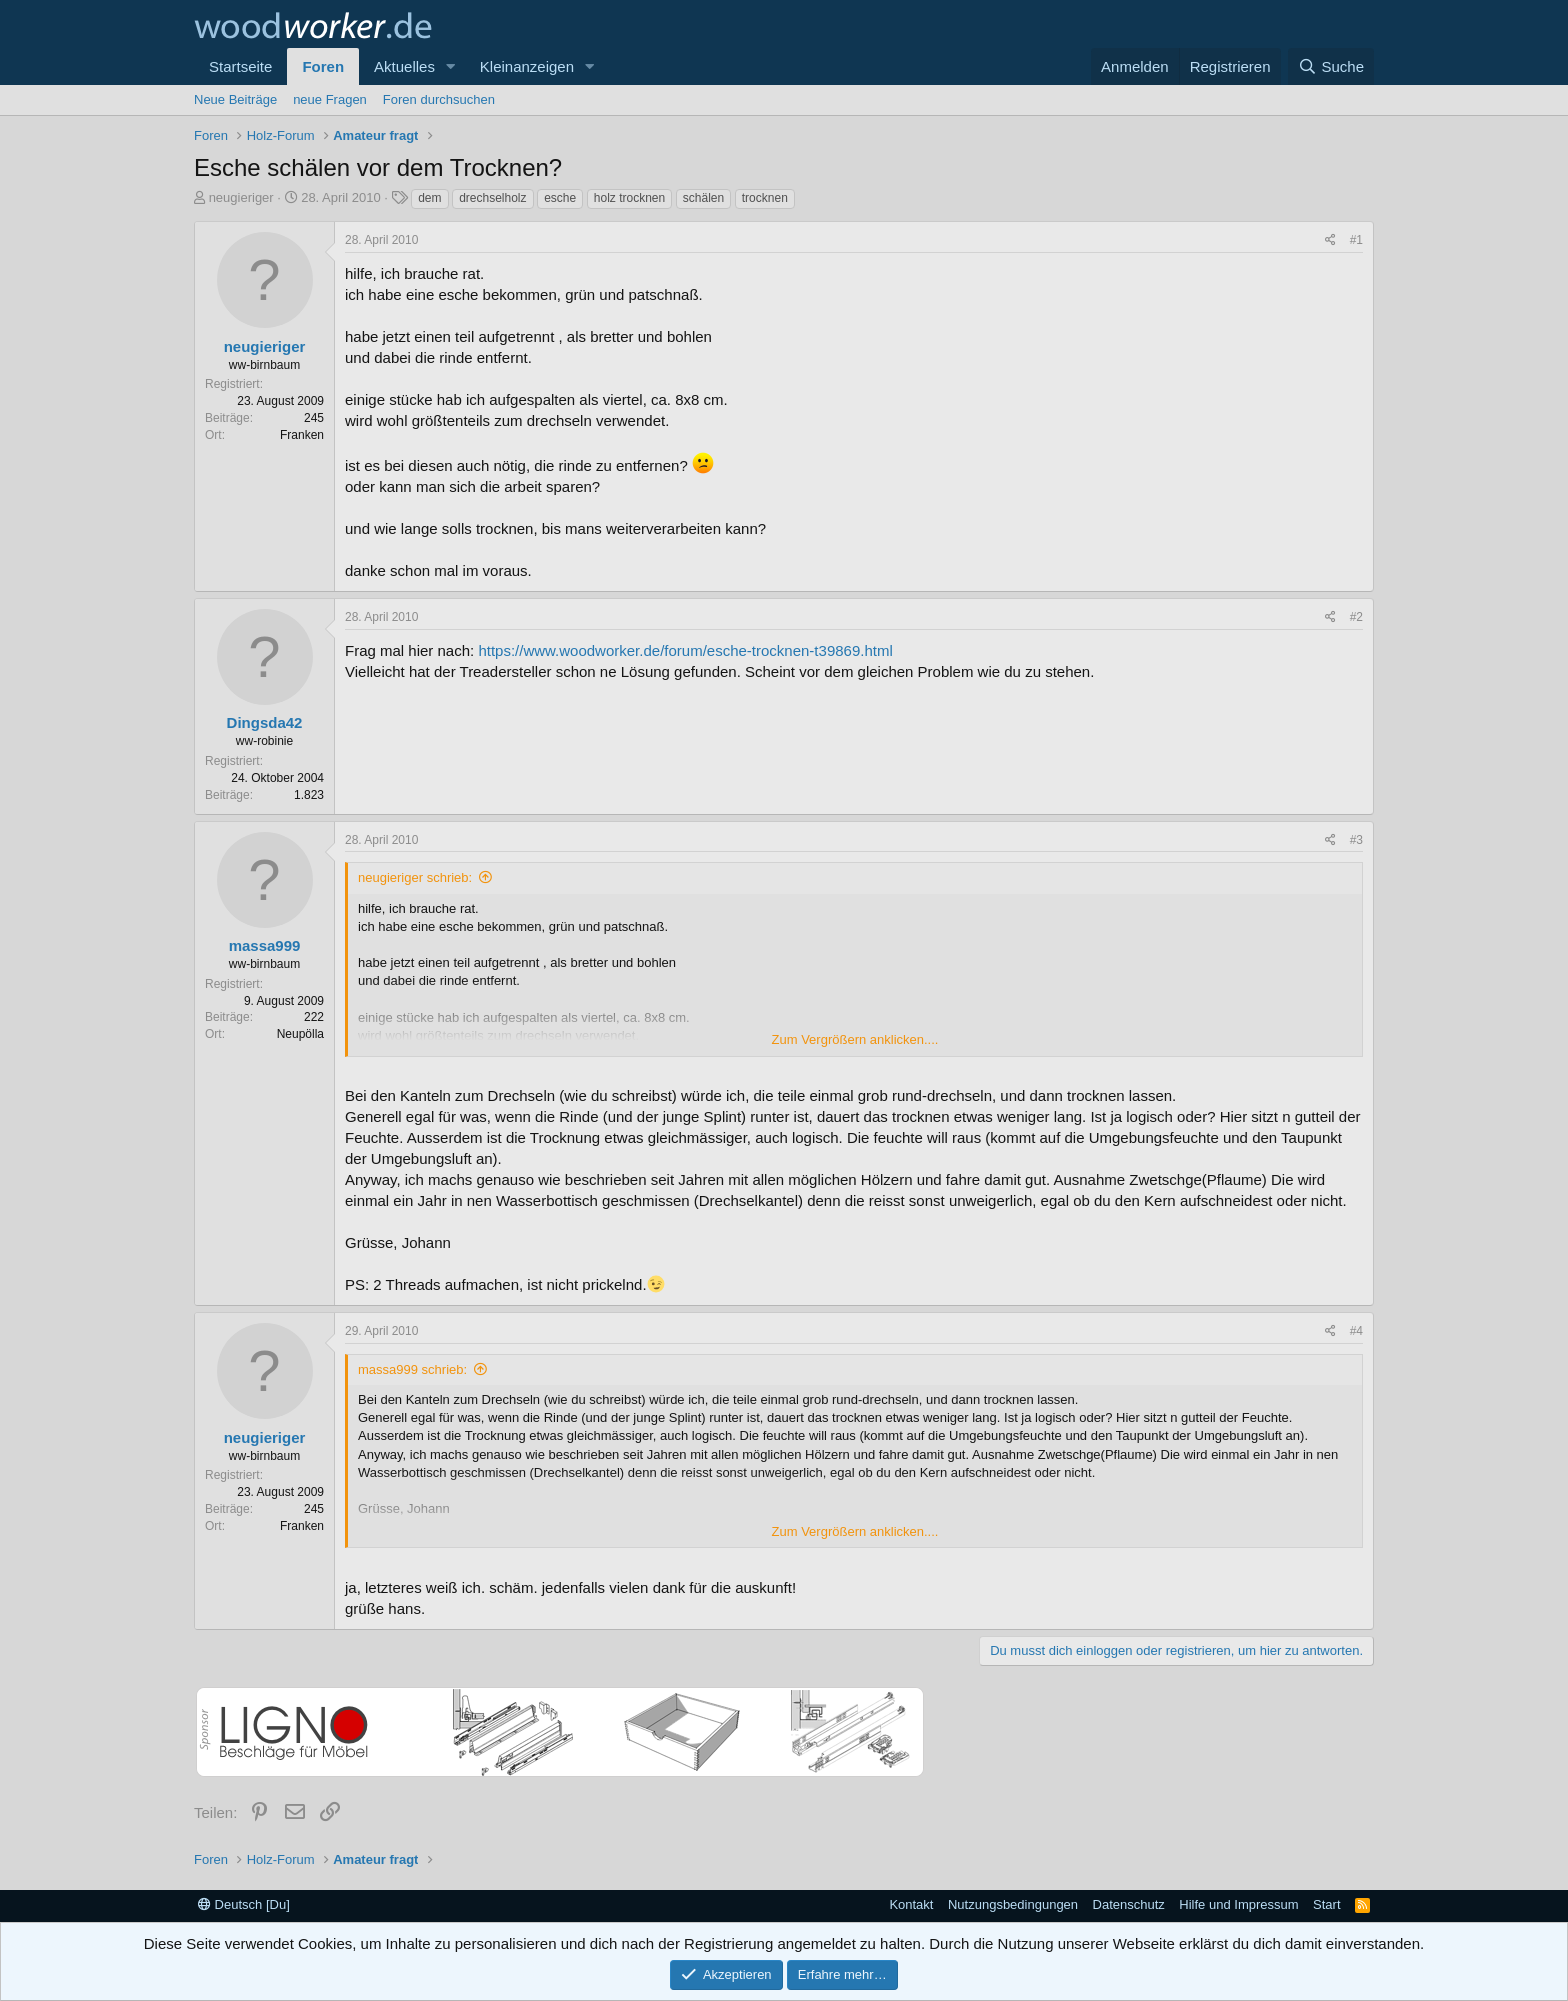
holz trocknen (629, 198)
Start (1326, 1904)
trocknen (765, 198)
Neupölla (300, 1034)
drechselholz (492, 198)
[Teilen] (1330, 240)
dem (429, 198)
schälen (703, 198)
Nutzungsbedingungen (1013, 1904)
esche (560, 198)
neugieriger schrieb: (415, 877)
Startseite (240, 66)
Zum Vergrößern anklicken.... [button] (855, 1039)
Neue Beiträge (235, 99)
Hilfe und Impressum (1238, 1904)
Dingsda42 (265, 722)
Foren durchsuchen (439, 99)
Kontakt (911, 1904)
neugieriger (241, 197)
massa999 (265, 945)
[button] (451, 66)
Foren (323, 66)
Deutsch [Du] (244, 1904)
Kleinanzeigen (527, 66)
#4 (1356, 1331)
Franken (302, 435)
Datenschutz (1129, 1904)
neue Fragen (330, 99)
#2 (1356, 617)
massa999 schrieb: (412, 1369)
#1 (1356, 240)
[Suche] (1331, 66)
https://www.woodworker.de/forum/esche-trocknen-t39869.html (685, 650)
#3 (1356, 840)
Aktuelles (404, 66)
